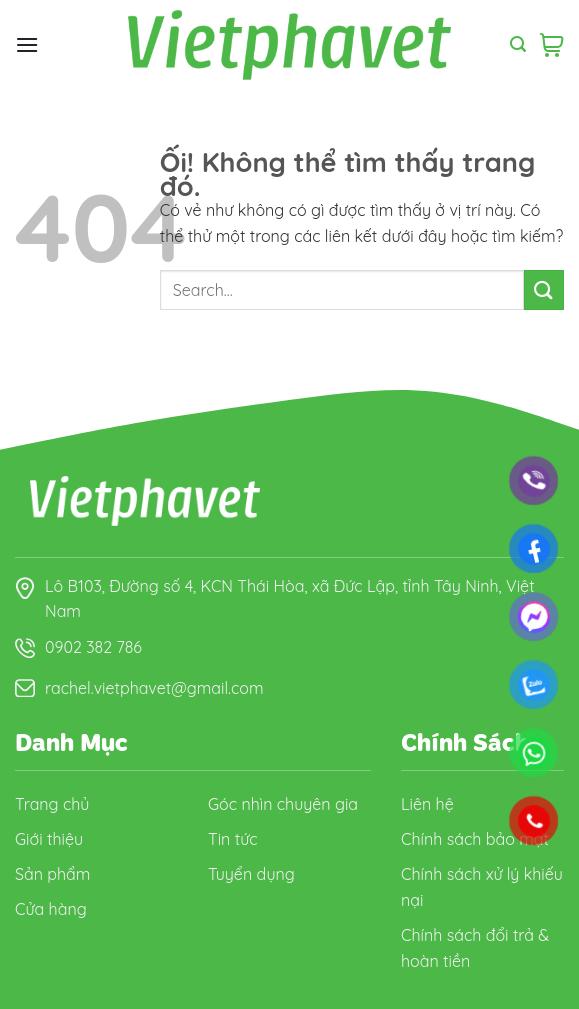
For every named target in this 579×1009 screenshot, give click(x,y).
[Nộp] (544, 289)
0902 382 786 (93, 647)
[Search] (518, 44)
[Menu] (27, 44)
